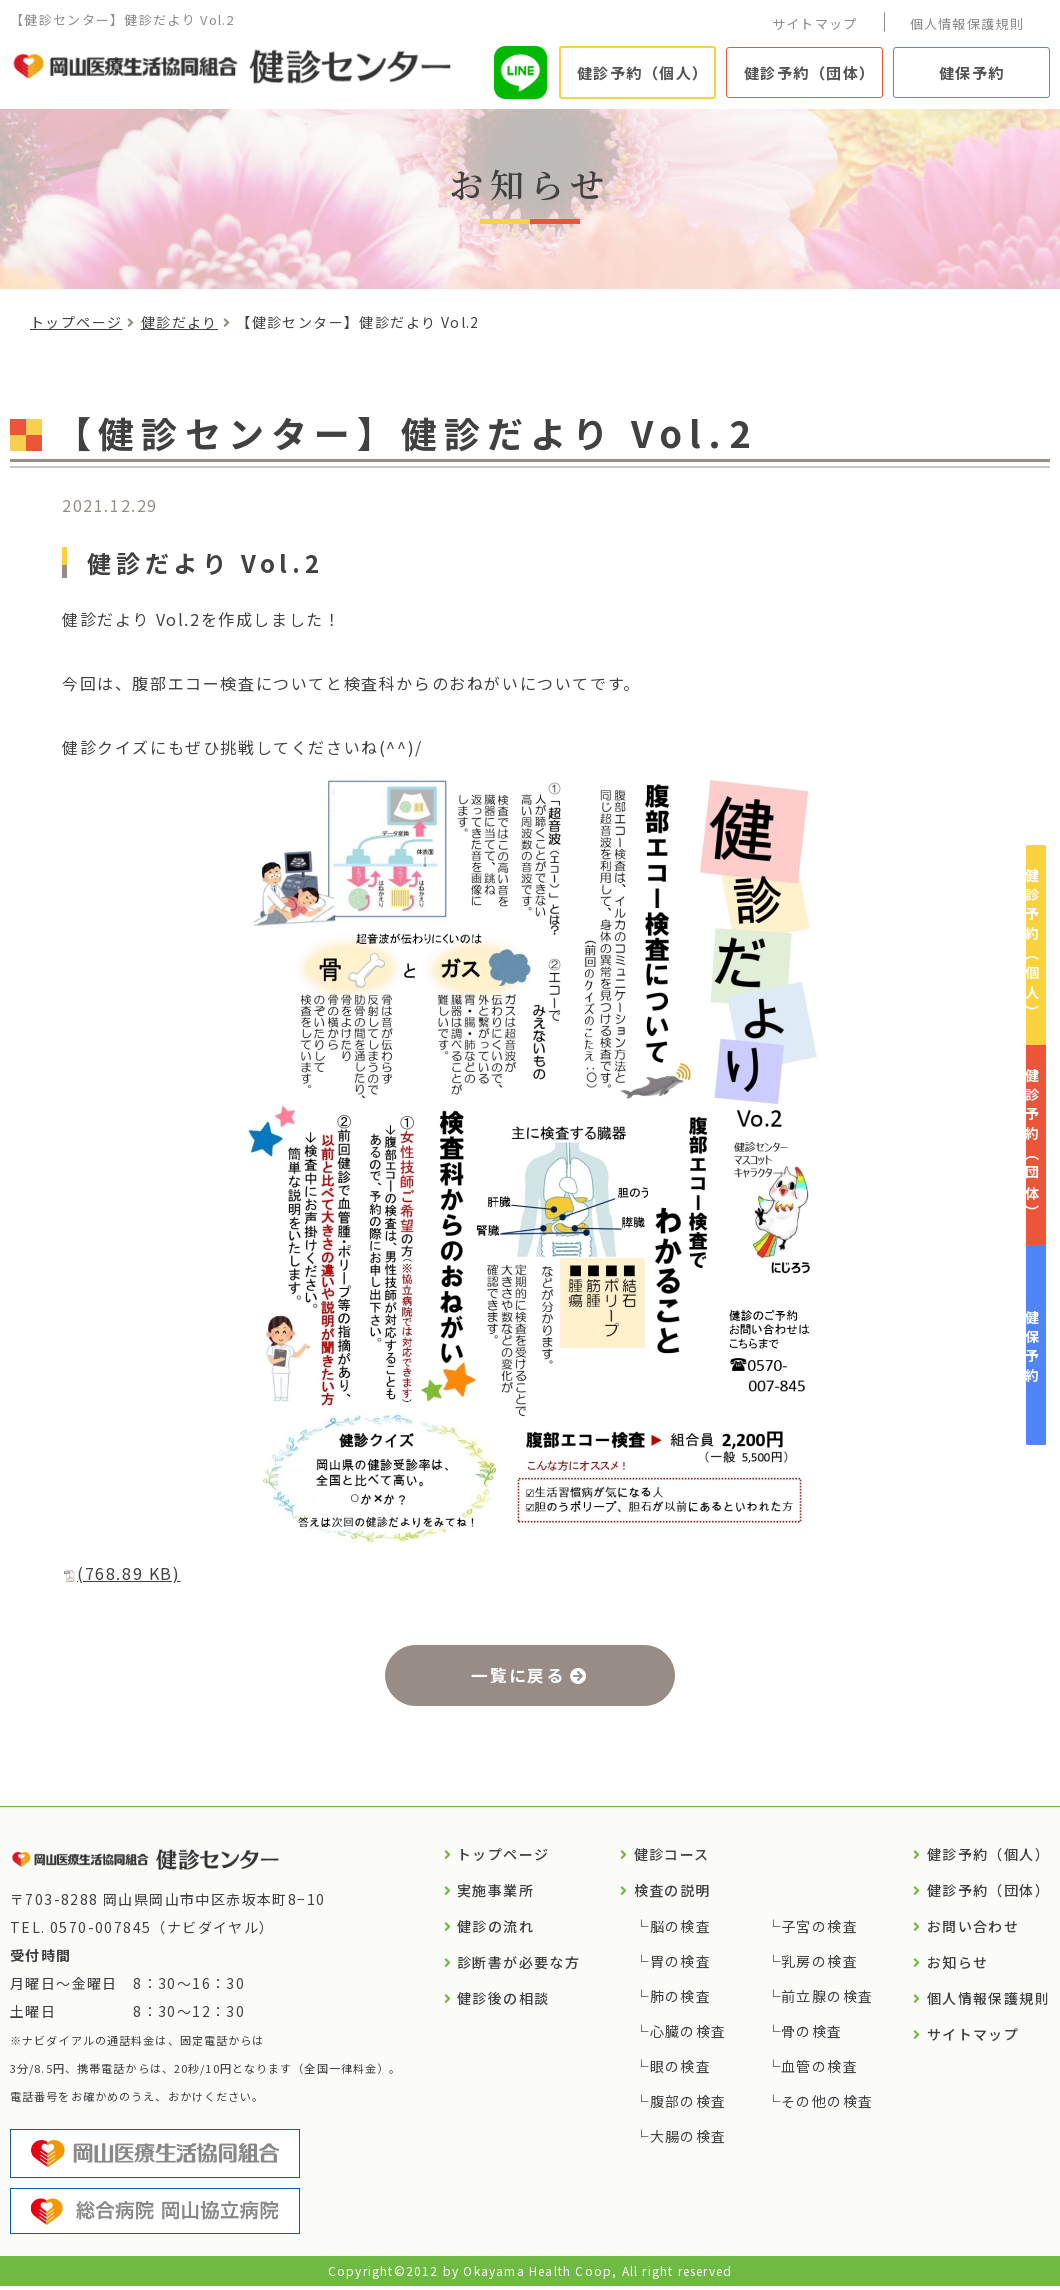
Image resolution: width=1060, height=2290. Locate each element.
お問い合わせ (973, 1930)
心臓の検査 (688, 2035)
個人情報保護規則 (967, 23)
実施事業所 (495, 1894)
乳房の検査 (819, 1965)
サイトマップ (815, 23)
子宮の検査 (819, 1930)
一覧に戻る (517, 1676)
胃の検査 (681, 1965)
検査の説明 (672, 1894)
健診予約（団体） (810, 72)
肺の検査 (681, 2000)
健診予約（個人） (643, 72)
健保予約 (972, 72)
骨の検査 (812, 2035)
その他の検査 (827, 2105)
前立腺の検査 (827, 2000)
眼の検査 (681, 2070)
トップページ (76, 322)
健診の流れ (495, 1930)
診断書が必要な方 (518, 1966)
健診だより (179, 322)
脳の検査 (681, 1930)
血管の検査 (819, 2070)
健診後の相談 (503, 2002)
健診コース (672, 1858)
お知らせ (958, 1966)
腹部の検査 (688, 2105)
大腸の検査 (688, 2140)
